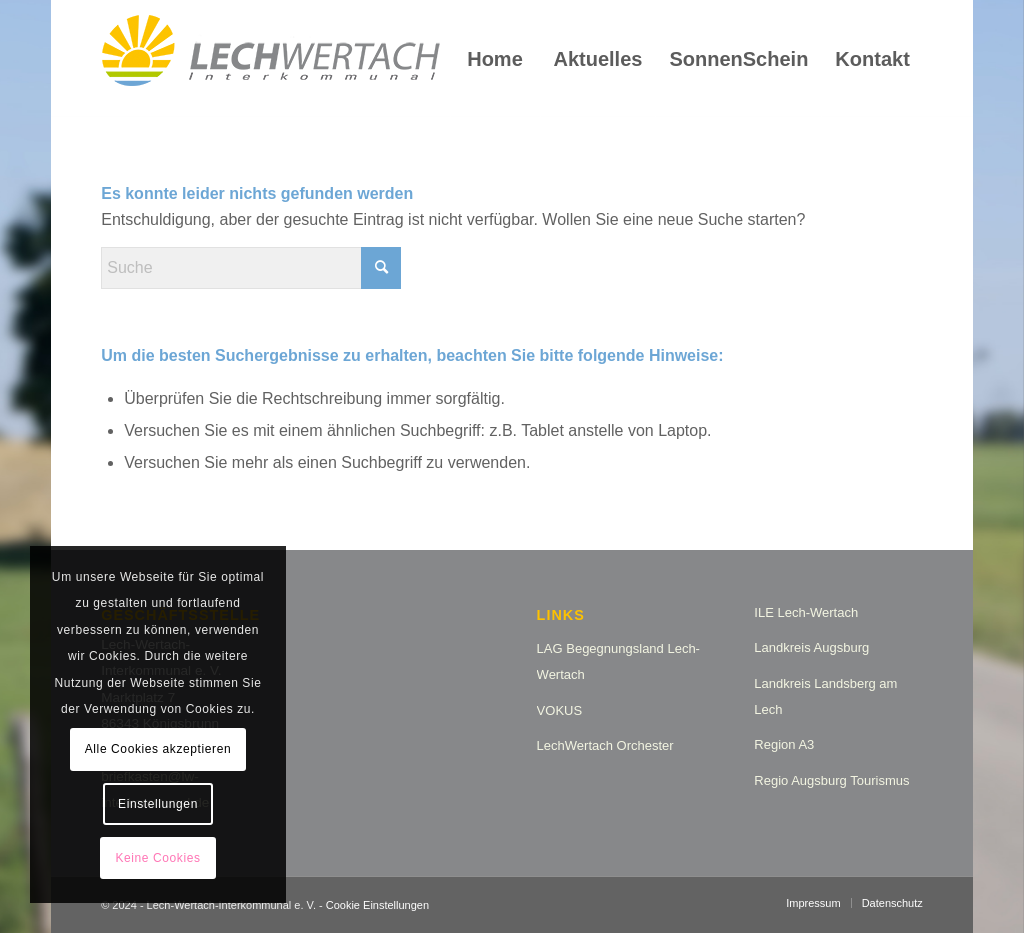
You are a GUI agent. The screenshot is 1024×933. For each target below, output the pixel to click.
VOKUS (560, 710)
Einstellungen (158, 804)
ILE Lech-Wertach (806, 612)
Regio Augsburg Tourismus (831, 780)
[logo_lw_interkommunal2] (271, 59)
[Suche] (251, 268)
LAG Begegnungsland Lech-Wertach (618, 661)
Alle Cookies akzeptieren (158, 749)
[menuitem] (495, 59)
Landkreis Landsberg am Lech (825, 696)
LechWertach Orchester (605, 745)
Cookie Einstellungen (377, 905)
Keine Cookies (157, 858)
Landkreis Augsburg (811, 647)
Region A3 (784, 744)
